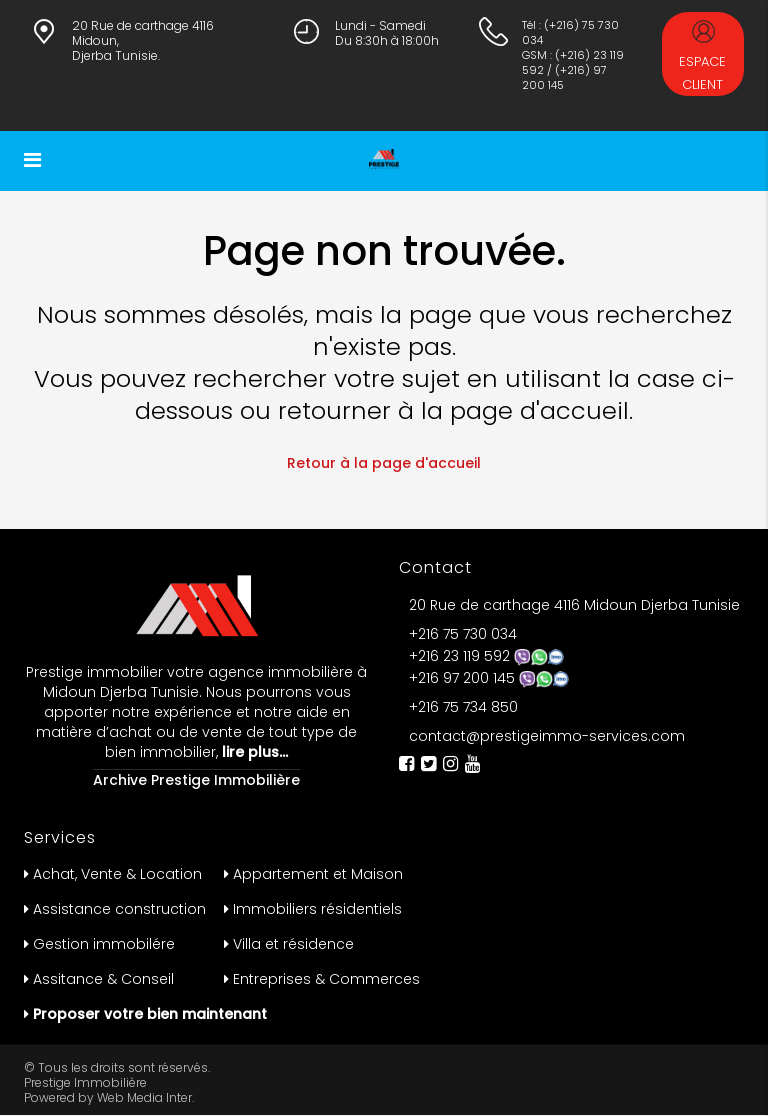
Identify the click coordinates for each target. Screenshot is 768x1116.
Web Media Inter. (145, 1097)
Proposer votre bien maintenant (150, 1014)
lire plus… (253, 752)
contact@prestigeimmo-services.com (547, 736)
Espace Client (702, 57)
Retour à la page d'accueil (384, 463)
